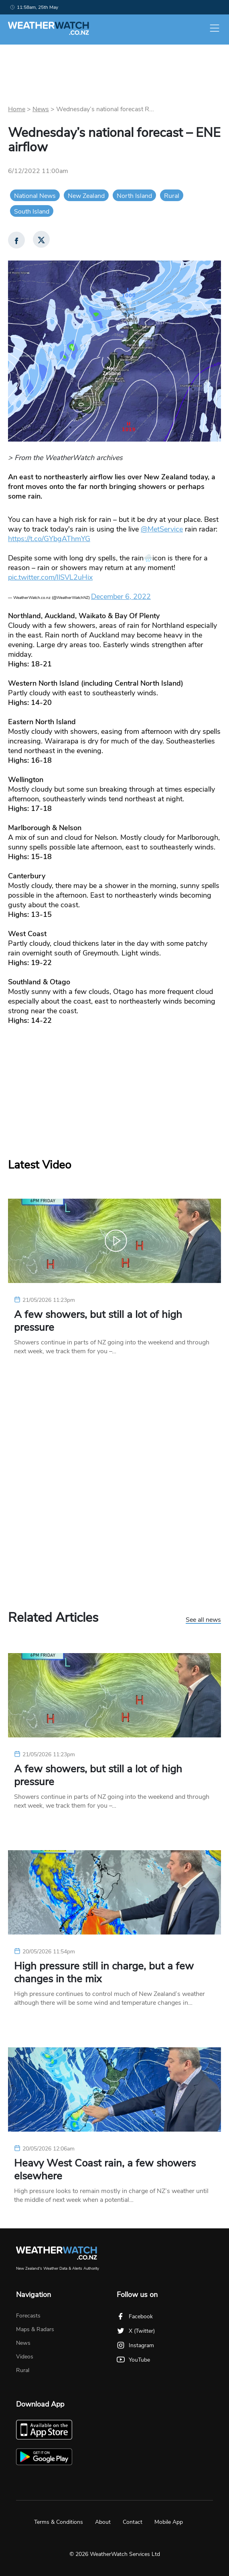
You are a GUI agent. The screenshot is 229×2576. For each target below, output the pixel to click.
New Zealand (86, 195)
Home (16, 109)
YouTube (133, 2360)
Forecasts (28, 2315)
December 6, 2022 (121, 596)
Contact (132, 2522)
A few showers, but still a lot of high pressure (98, 1321)
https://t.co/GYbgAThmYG (49, 539)
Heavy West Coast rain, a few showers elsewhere (105, 2170)
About (103, 2522)
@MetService (162, 529)
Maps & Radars (35, 2329)
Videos (24, 2356)
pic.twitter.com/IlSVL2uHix (50, 577)
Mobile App (168, 2522)
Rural (171, 195)
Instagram (135, 2345)
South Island (31, 211)
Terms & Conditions (58, 2522)
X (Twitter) (136, 2331)
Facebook (135, 2316)
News (40, 109)
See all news (203, 1620)
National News (35, 195)
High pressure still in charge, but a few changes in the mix (104, 1972)
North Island (134, 195)
